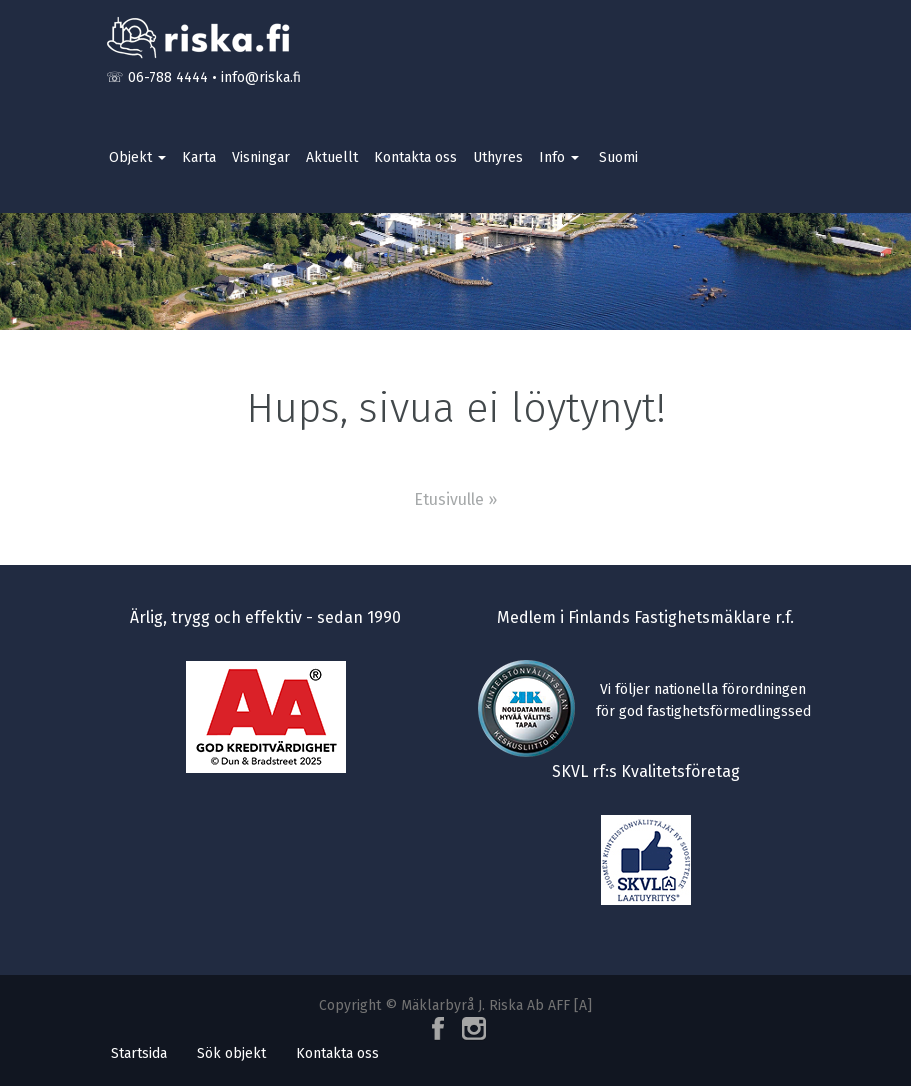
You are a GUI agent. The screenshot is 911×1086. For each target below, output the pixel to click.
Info (559, 157)
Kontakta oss (415, 157)
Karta (199, 157)
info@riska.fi (261, 77)
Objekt (137, 157)
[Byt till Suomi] (616, 158)
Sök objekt (231, 1053)
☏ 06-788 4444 (157, 77)
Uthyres (498, 157)
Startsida (139, 1053)
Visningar (261, 157)
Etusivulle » (455, 499)
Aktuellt (332, 157)
